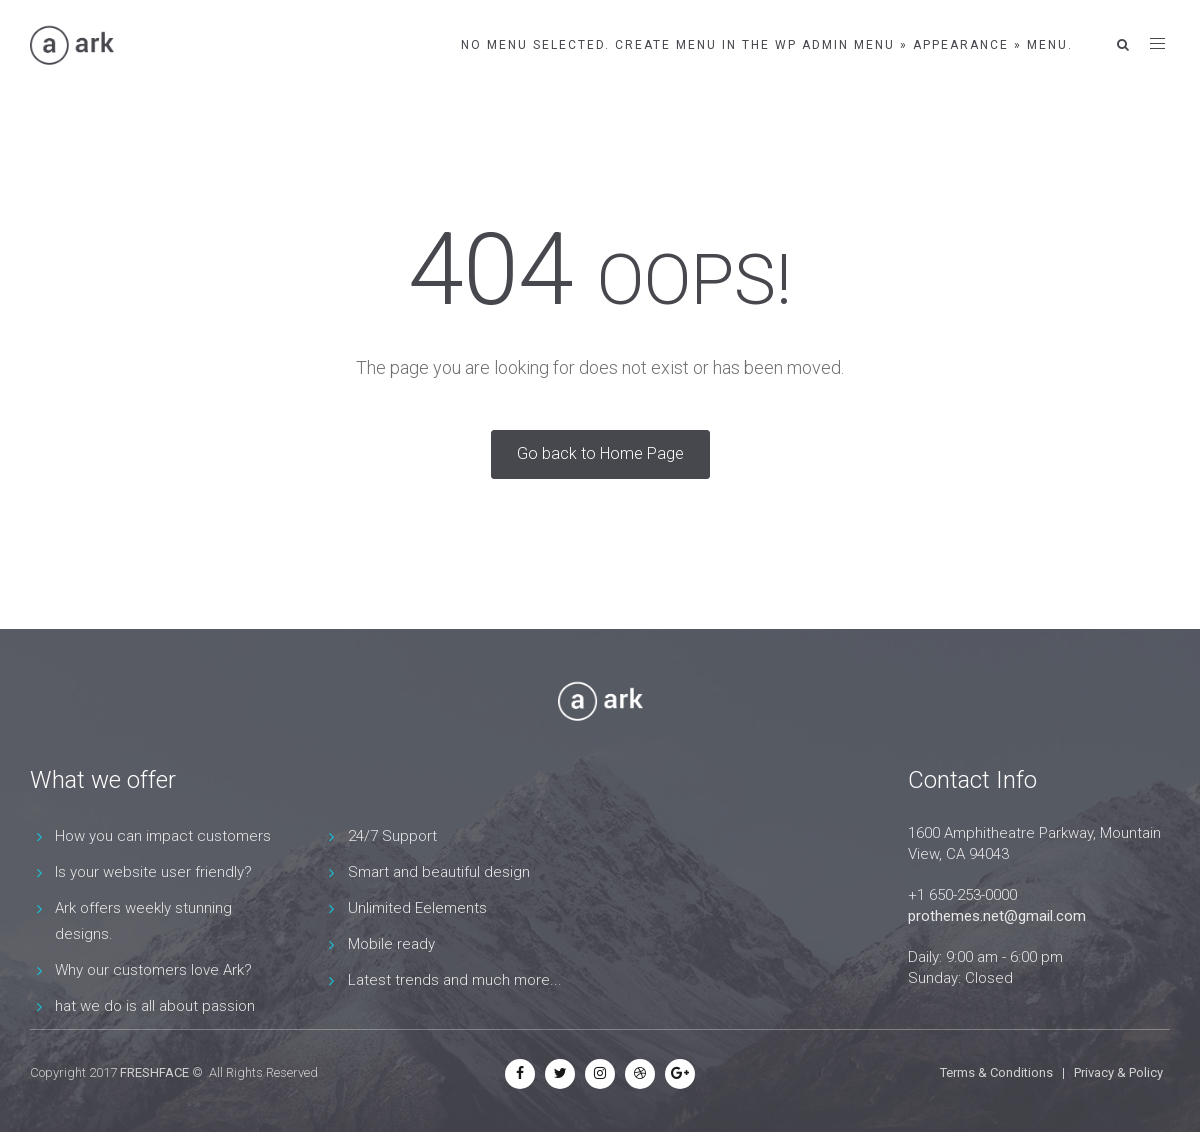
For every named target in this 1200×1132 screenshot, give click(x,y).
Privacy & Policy (1118, 1072)
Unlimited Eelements (417, 908)
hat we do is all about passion (155, 1006)
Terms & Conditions (996, 1072)
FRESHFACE (154, 1072)
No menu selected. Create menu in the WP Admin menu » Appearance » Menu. (767, 45)
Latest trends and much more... (455, 980)
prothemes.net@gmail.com (997, 916)
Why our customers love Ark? (153, 970)
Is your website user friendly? (153, 872)
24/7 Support (392, 836)
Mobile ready (391, 944)
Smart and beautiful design (439, 872)
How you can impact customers (163, 836)
